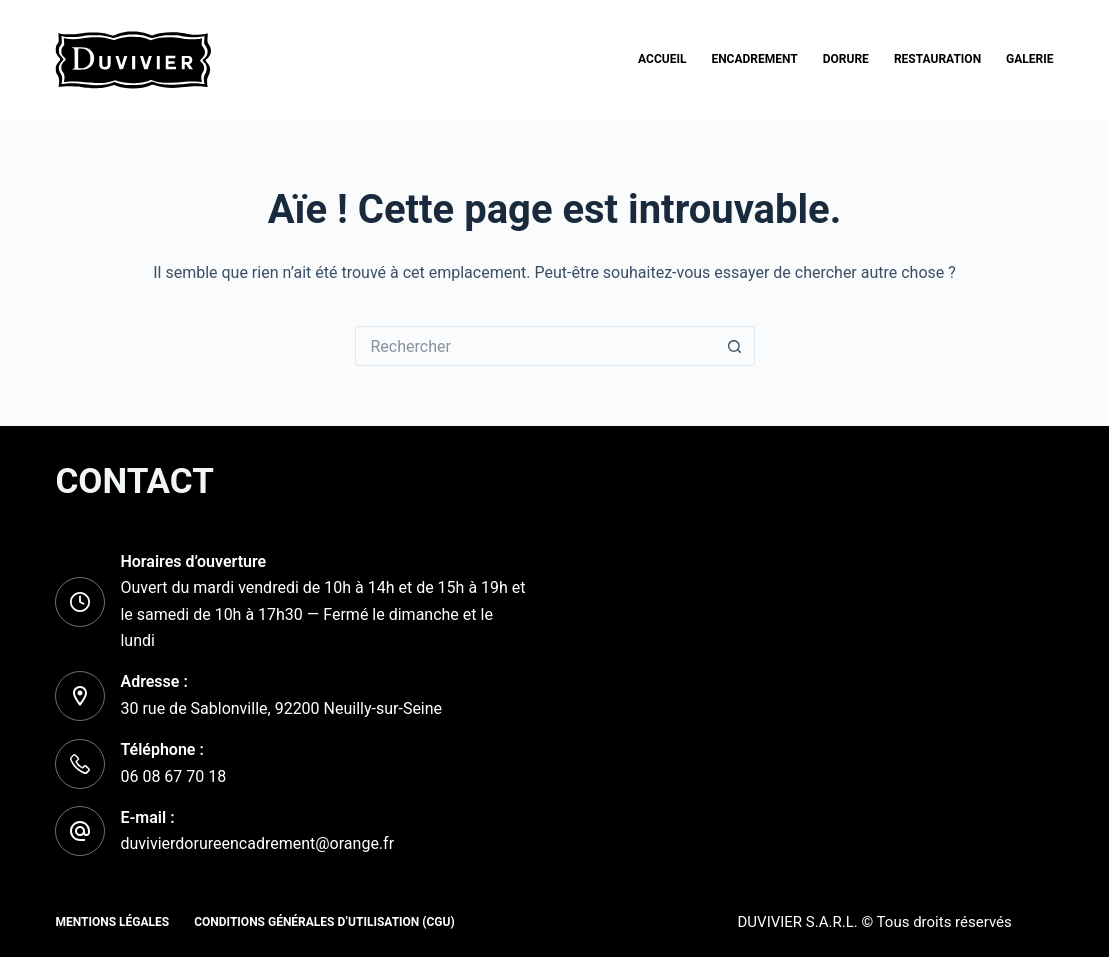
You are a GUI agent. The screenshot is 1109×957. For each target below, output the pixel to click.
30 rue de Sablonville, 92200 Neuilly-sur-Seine (281, 708)
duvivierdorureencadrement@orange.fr (257, 843)
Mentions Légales (112, 922)
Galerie (1029, 59)
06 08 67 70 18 (173, 776)
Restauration (937, 59)
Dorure (846, 59)
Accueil (662, 59)
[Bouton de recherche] (735, 346)
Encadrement (754, 59)
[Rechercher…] (535, 346)
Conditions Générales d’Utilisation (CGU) (324, 922)
